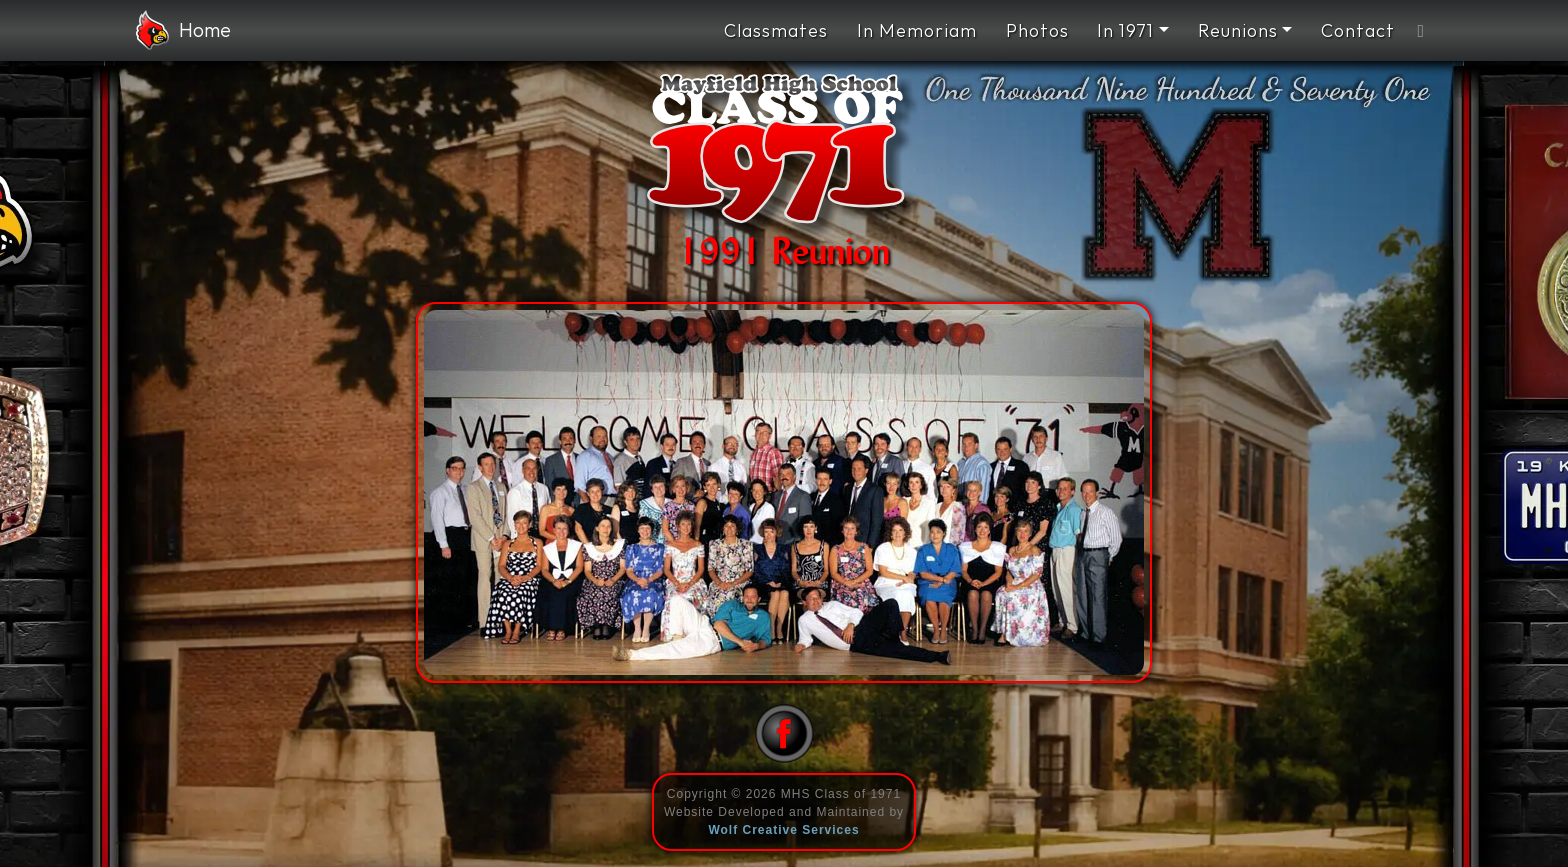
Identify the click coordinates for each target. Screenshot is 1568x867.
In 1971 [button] (1125, 30)
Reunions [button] (1238, 30)
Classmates (776, 30)
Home (183, 30)
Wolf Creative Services (783, 830)
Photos (1037, 30)
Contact (1358, 30)
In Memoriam (917, 30)
